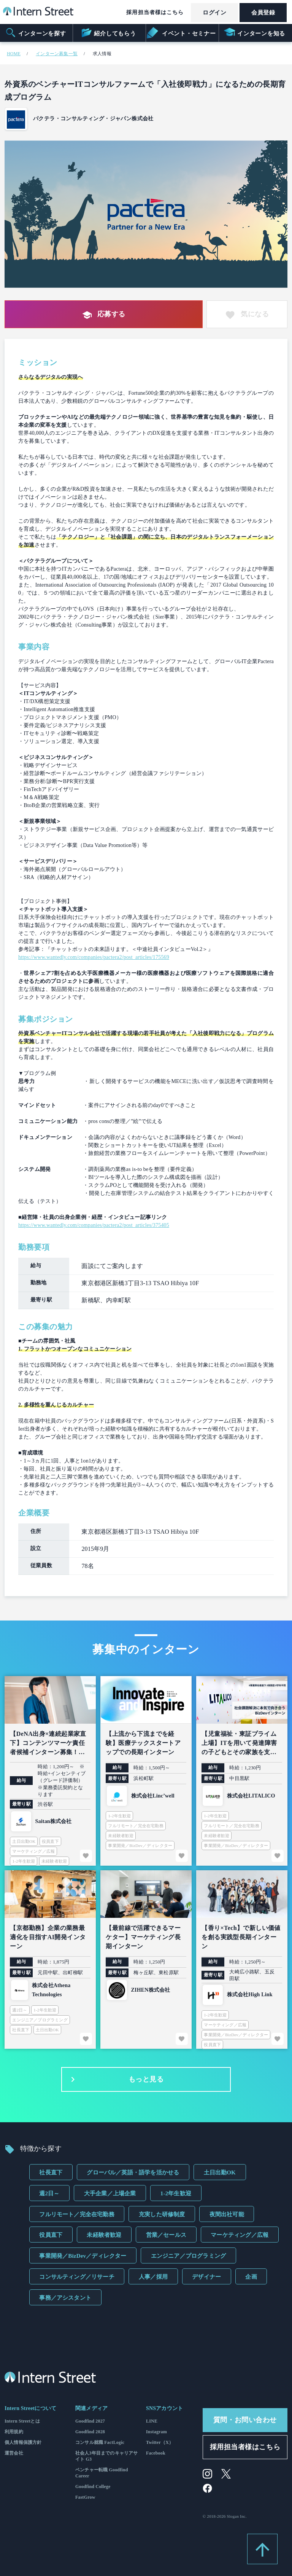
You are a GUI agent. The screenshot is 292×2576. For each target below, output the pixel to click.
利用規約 (14, 2431)
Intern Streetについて (30, 2408)
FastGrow (85, 2497)
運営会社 (14, 2453)
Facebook (155, 2453)
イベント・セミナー (182, 32)
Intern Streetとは (22, 2421)
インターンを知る (254, 32)
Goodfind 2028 (90, 2431)
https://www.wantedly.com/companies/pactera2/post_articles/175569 (93, 957)
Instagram (156, 2431)
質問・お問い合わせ (245, 2420)
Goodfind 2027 (90, 2421)
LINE (151, 2421)
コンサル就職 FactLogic (99, 2442)
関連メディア (91, 2408)
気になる (247, 315)
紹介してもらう (108, 32)
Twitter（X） (159, 2442)
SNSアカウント (164, 2408)
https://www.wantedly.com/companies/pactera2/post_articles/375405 (93, 1225)
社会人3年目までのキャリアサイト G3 (106, 2456)
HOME (14, 53)
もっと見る (115, 2079)
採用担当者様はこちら (154, 12)
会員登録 (263, 13)
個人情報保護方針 (23, 2442)
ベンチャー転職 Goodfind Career (101, 2473)
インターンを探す (35, 32)
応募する (103, 315)
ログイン (214, 13)
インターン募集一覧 (57, 53)
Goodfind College (93, 2486)
